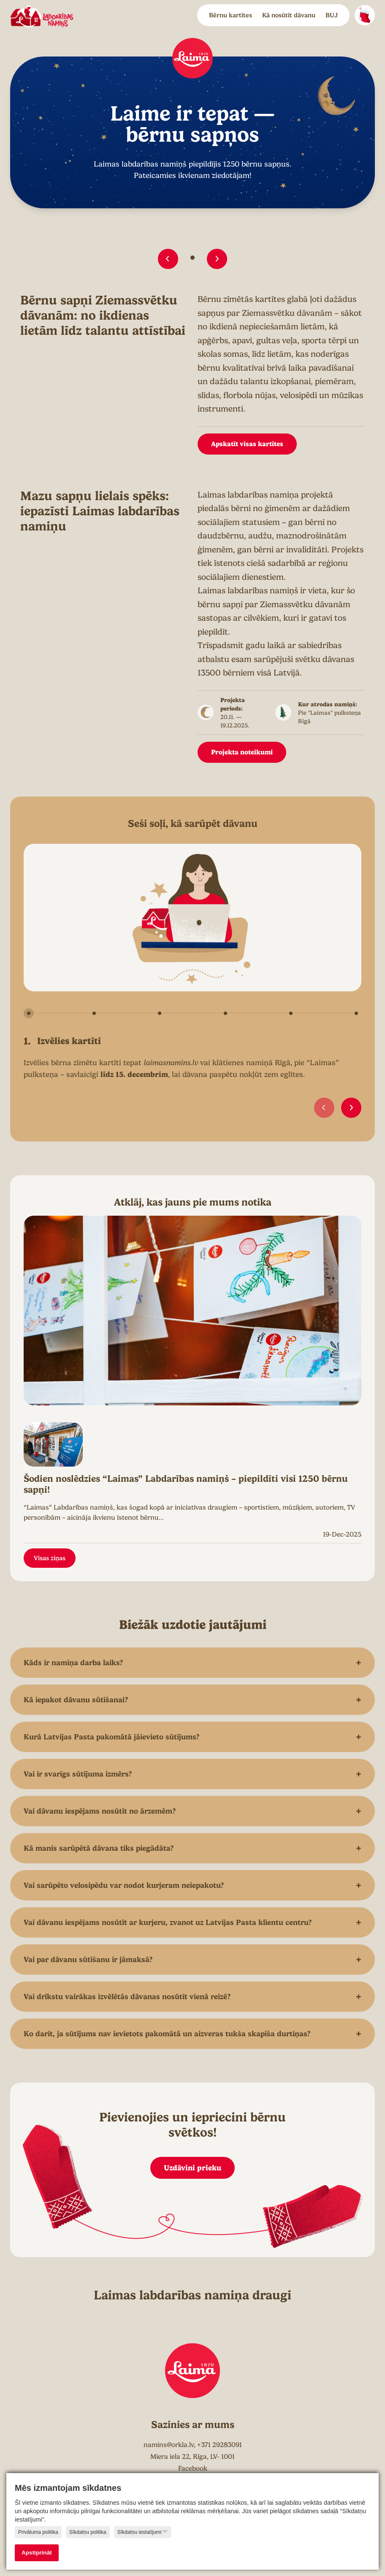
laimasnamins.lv (171, 1062)
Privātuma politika (38, 2532)
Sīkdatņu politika (87, 2532)
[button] (168, 259)
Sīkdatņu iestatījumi (142, 2531)
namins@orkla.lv (169, 2445)
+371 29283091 (219, 2445)
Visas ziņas (49, 1558)
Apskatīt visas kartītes (247, 444)
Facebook (192, 2468)
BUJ (331, 15)
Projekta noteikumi (242, 752)
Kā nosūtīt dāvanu (288, 15)
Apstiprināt (37, 2552)
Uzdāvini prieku (192, 2167)
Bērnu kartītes (230, 15)
